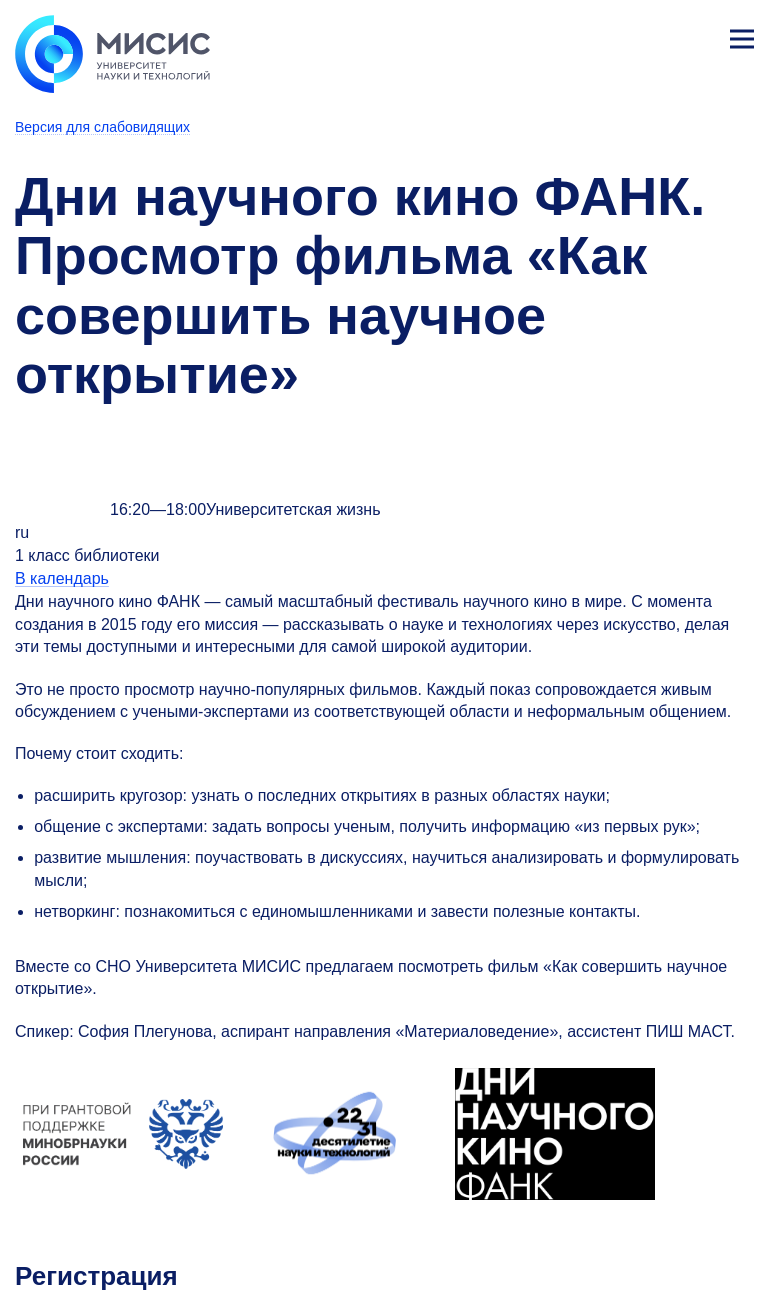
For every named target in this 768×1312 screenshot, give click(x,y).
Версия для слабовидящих (102, 127)
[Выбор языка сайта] (648, 34)
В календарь (62, 578)
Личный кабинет (694, 36)
